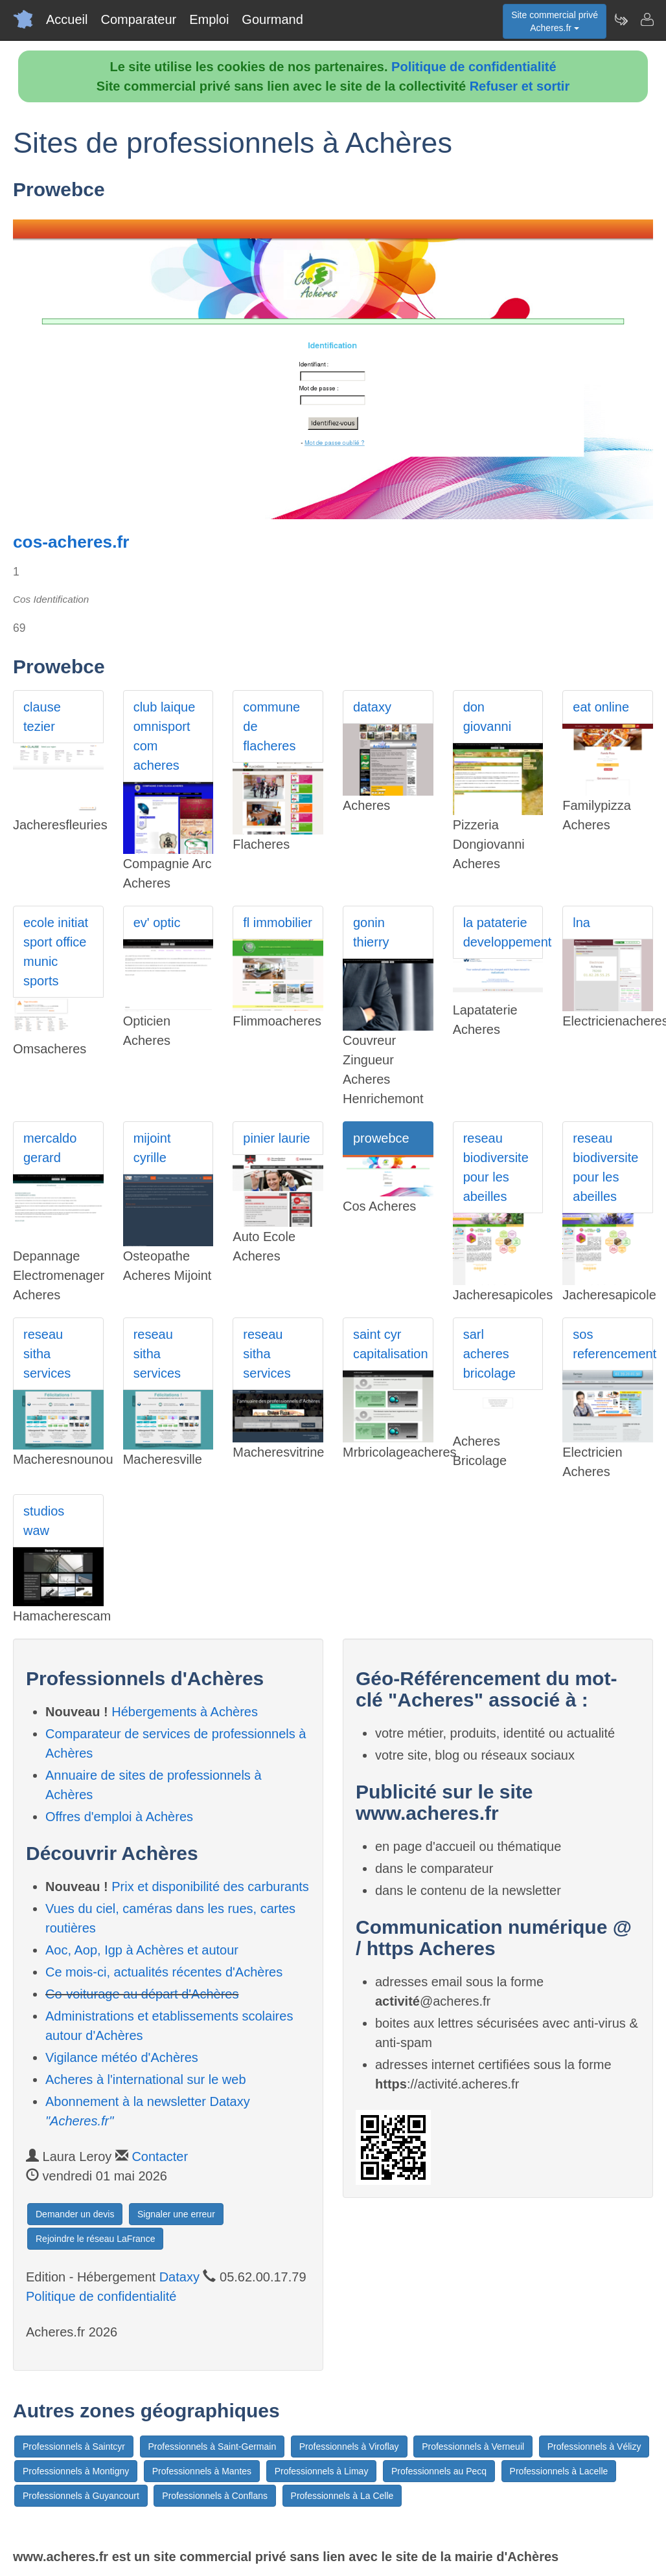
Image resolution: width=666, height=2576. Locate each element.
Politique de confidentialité (473, 67)
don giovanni (487, 717)
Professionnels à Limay (322, 2471)
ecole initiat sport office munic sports (55, 951)
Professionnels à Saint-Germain (212, 2446)
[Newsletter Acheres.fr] (621, 19)
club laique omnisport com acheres (164, 736)
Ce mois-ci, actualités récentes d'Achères (163, 1972)
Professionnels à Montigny (76, 2471)
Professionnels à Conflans (215, 2496)
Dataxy (179, 2277)
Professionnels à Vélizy (594, 2446)
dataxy (372, 707)
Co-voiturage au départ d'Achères (141, 1994)
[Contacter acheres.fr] (647, 19)
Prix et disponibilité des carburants (210, 1886)
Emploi (209, 19)
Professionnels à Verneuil (473, 2446)
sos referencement (613, 1344)
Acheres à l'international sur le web (145, 2079)
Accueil (66, 19)
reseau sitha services (47, 1353)
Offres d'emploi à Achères (119, 1816)
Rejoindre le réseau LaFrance (95, 2239)
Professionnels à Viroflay (349, 2446)
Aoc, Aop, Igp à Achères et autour (141, 1950)
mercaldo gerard (49, 1148)
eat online (601, 707)
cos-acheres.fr (71, 542)
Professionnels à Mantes (201, 2471)
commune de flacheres (271, 726)
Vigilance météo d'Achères (121, 2057)
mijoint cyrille (152, 1148)
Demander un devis (75, 2214)
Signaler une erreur (176, 2214)
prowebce (381, 1138)
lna (581, 922)
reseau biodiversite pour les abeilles (496, 1167)
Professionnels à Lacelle (559, 2471)
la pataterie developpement (503, 932)
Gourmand (272, 19)
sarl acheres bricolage (489, 1353)
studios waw (43, 1521)
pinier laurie (276, 1138)
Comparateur (138, 19)
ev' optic (157, 922)
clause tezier (42, 717)
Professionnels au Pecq (439, 2471)
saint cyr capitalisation (390, 1344)
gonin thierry (371, 932)
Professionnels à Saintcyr (74, 2446)
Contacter (160, 2156)
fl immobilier (277, 922)
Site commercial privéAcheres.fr (554, 21)
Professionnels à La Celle (342, 2496)
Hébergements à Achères (184, 1712)
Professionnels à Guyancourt (81, 2496)
